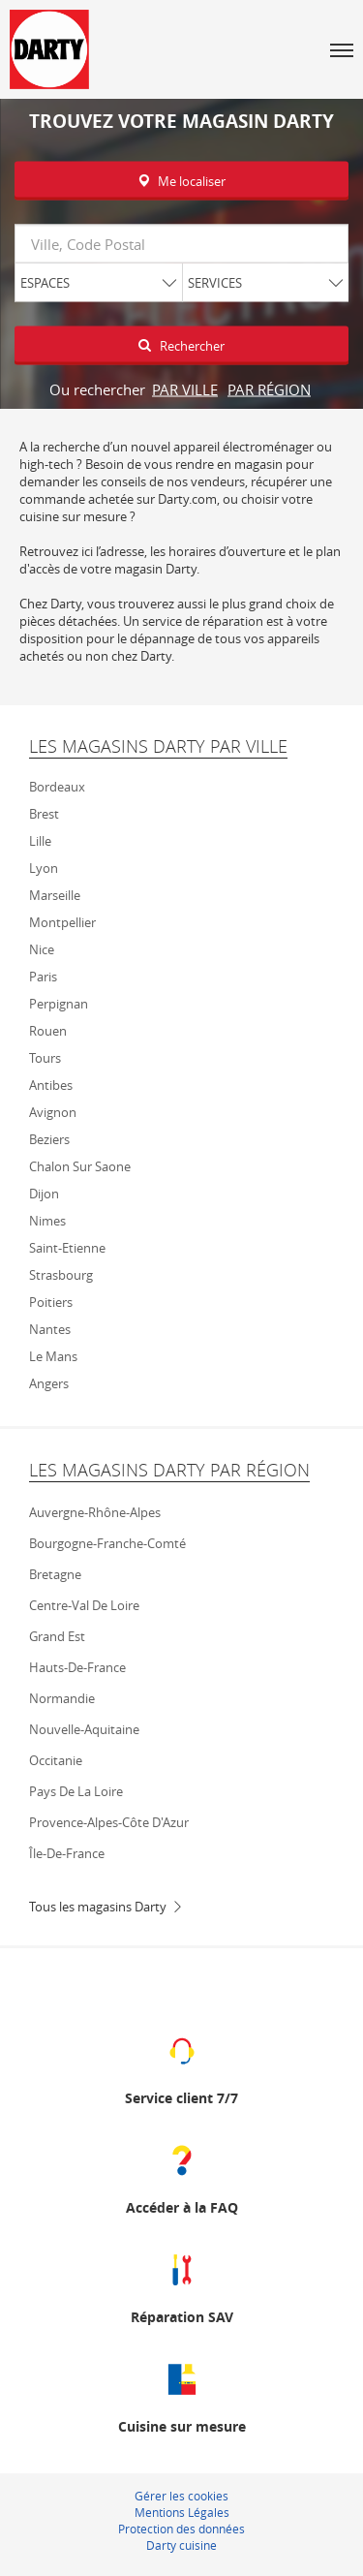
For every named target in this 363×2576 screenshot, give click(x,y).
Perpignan (58, 1003)
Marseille (54, 895)
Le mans (53, 1356)
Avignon (52, 1112)
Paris (43, 976)
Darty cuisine (181, 2545)
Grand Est (57, 1636)
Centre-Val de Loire (84, 1605)
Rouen (48, 1031)
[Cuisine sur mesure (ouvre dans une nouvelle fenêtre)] (182, 2396)
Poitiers (51, 1302)
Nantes (50, 1329)
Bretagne (55, 1574)
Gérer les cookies (181, 2495)
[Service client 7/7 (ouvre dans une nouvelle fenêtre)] (181, 2068)
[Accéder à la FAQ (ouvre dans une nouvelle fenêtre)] (182, 2177)
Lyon (43, 868)
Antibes (51, 1085)
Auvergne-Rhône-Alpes (95, 1512)
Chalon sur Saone (80, 1166)
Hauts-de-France (77, 1667)
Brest (44, 813)
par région (269, 389)
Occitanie (55, 1760)
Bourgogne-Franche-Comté (107, 1543)
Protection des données (181, 2528)
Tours (45, 1058)
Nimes (47, 1220)
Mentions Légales (182, 2512)
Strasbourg (61, 1275)
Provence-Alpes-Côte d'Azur (109, 1822)
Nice (41, 949)
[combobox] (181, 244)
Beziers (49, 1139)
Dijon (44, 1193)
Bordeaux (57, 786)
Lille (40, 841)
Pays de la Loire (76, 1791)
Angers (49, 1383)
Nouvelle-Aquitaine (84, 1729)
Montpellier (62, 922)
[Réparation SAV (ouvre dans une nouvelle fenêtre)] (182, 2287)
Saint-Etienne (67, 1248)
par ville (185, 389)
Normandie (62, 1698)
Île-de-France (67, 1853)
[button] (341, 49)
